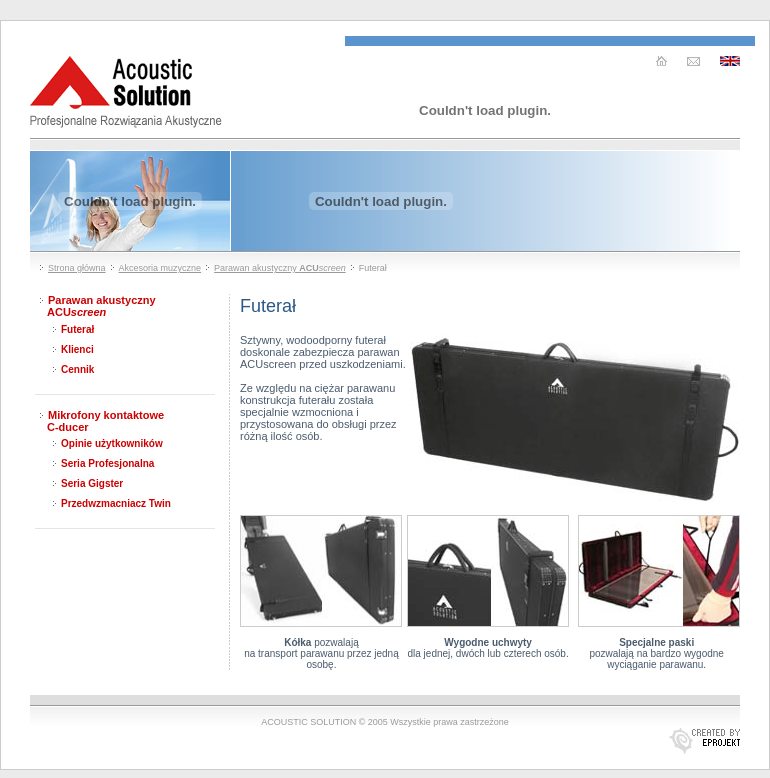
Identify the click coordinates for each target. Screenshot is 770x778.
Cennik (77, 369)
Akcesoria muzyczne (160, 268)
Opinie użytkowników (112, 443)
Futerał (77, 329)
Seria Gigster (92, 483)
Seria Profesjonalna (107, 463)
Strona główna (77, 268)
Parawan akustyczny (280, 268)
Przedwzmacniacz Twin (116, 503)
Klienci (77, 349)
